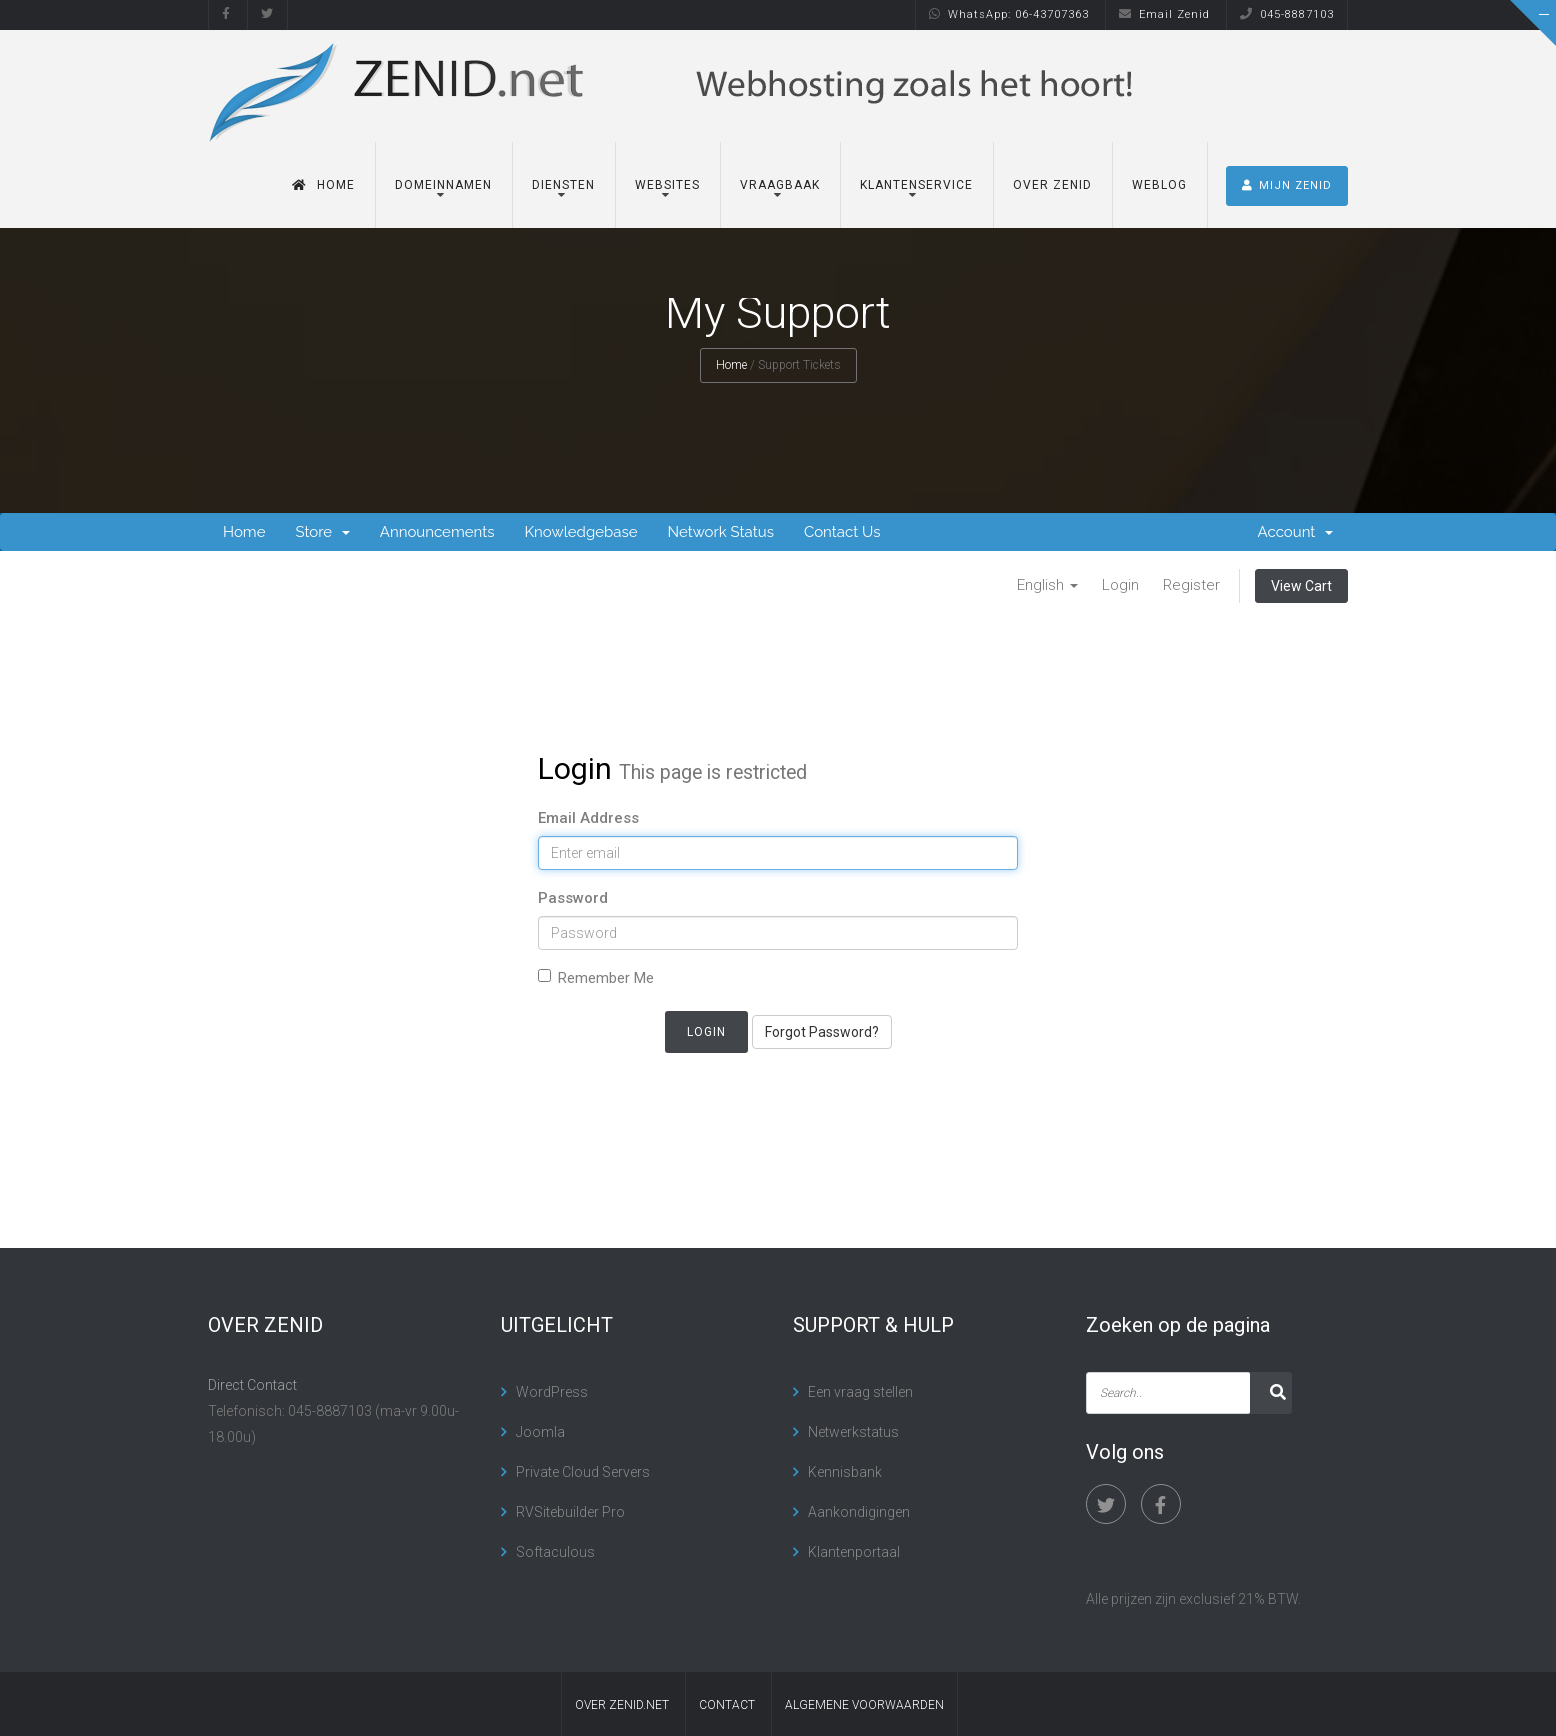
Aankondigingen (859, 1512)
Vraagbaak (780, 179)
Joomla (540, 1432)
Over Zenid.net (622, 1705)
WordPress (552, 1392)
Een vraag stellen (860, 1392)
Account (1295, 532)
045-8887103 (1287, 14)
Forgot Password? (822, 1032)
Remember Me (596, 978)
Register (1191, 585)
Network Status (720, 532)
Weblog (1159, 179)
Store (322, 532)
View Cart (1301, 586)
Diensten (563, 179)
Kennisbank (845, 1472)
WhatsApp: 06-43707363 (1009, 14)
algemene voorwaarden (864, 1705)
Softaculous (555, 1552)
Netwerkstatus (853, 1432)
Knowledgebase (580, 532)
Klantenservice (916, 179)
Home (323, 179)
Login (1120, 585)
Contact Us (842, 532)
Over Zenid (1052, 179)
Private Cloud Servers (583, 1472)
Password (573, 898)
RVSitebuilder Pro (570, 1512)
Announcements (437, 532)
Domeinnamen (443, 179)
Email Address (588, 818)
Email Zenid (1164, 14)
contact (727, 1705)
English (1047, 585)
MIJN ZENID (1287, 179)
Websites (667, 179)
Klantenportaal (854, 1552)
